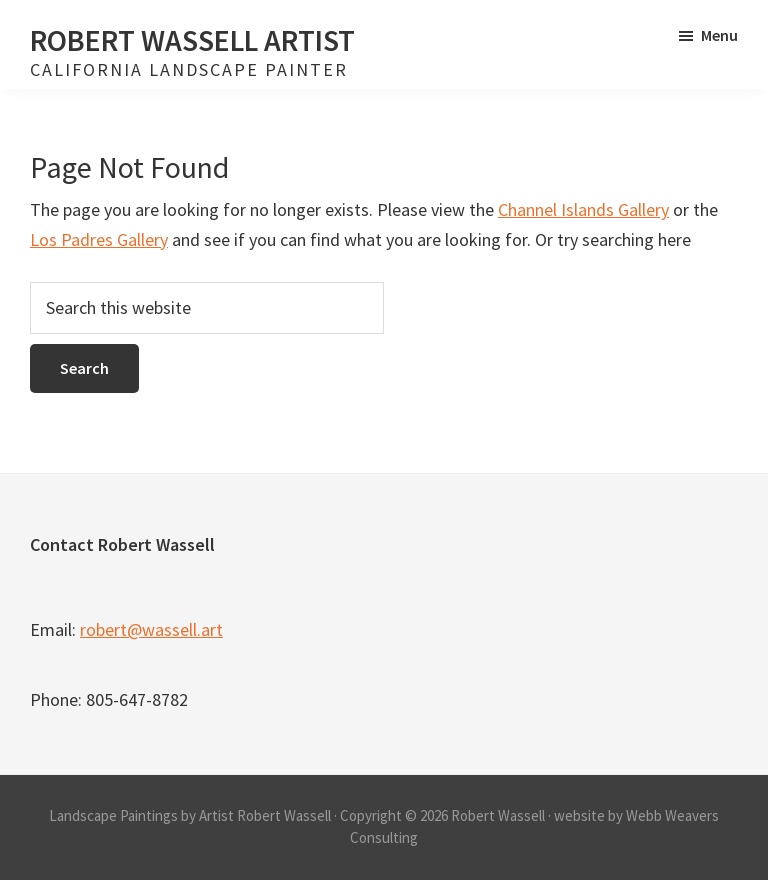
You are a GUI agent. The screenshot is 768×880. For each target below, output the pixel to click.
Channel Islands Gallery (583, 209)
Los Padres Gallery (99, 239)
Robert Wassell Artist (192, 40)
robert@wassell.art (151, 629)
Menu (719, 35)
